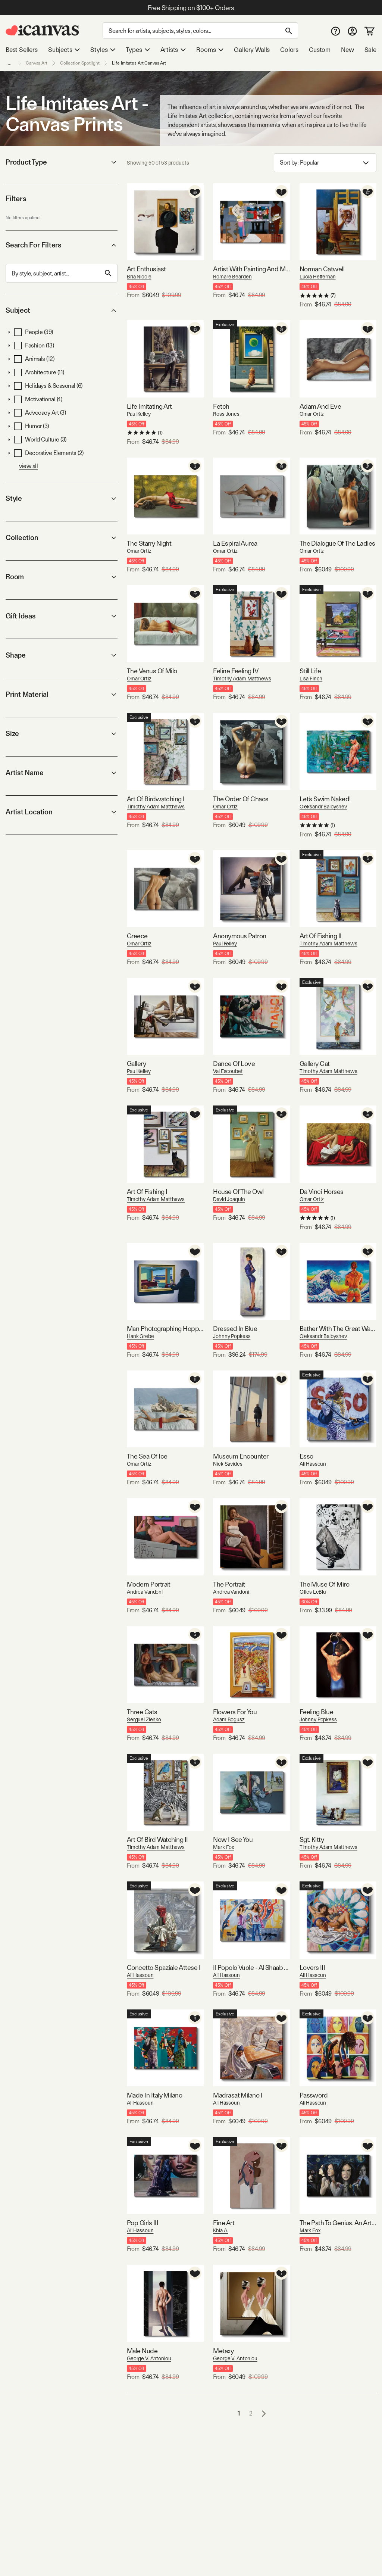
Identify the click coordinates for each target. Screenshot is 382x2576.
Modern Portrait (148, 1584)
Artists (173, 49)
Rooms (209, 49)
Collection (62, 537)
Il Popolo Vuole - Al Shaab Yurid (251, 1967)
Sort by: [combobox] (325, 163)
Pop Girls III (142, 2223)
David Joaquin (229, 1199)
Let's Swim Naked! (325, 799)
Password (314, 2095)
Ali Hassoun (313, 1464)
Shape (62, 655)
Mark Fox (223, 1847)
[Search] (200, 30)
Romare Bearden (232, 277)
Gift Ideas (62, 616)
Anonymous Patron (239, 936)
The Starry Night (149, 543)
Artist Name (62, 772)
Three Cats (142, 1712)
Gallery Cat (315, 1063)
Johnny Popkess (231, 1336)
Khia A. (220, 2230)
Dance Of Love (234, 1063)
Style (62, 498)
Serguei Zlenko (144, 1719)
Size (62, 733)
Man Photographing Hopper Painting (165, 1328)
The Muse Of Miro (324, 1584)
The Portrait (229, 1584)
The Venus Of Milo (152, 671)
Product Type (62, 162)
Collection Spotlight (80, 63)
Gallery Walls (252, 49)
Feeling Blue (317, 1712)
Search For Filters (62, 245)
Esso (306, 1456)
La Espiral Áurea (235, 543)
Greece (137, 936)
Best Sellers (22, 49)
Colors (289, 49)
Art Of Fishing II (321, 936)
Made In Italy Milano (154, 2095)
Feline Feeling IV (235, 671)
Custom (320, 49)
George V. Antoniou (149, 2358)
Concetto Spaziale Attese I (163, 1967)
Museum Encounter (240, 1456)
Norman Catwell (322, 269)
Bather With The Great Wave (338, 1328)
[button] (9, 332)
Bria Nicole (139, 277)
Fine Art (223, 2223)
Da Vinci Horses (322, 1191)
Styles (102, 49)
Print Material (62, 694)
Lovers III (312, 1967)
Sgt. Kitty (312, 1839)
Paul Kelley (138, 414)
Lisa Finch (311, 679)
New (347, 49)
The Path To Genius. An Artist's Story (338, 2223)
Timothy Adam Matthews (242, 679)
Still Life (310, 671)
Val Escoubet (227, 1071)
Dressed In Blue (235, 1328)
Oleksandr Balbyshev (323, 807)
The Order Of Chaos (240, 799)
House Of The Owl (238, 1191)
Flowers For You (235, 1712)
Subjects (64, 49)
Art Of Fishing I (147, 1191)
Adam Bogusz (228, 1719)
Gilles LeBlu (313, 1592)
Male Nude (142, 2351)
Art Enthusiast (146, 269)
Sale (370, 49)
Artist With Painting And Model (251, 269)
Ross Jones (226, 414)
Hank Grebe (140, 1336)
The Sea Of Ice (147, 1456)
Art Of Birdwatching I (156, 799)
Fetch (221, 406)
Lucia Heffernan (318, 277)
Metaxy (223, 2351)
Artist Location (62, 812)
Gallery (136, 1063)
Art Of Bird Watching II (157, 1839)
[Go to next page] (263, 2413)
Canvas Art (36, 63)
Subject (62, 310)
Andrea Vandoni (145, 1592)
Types (138, 49)
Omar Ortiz (312, 414)
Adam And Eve (320, 406)
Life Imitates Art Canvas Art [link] (139, 63)
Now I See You (233, 1839)
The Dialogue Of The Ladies (337, 543)
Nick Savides (227, 1464)
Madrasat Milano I (237, 2095)
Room (62, 577)
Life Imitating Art (149, 406)
